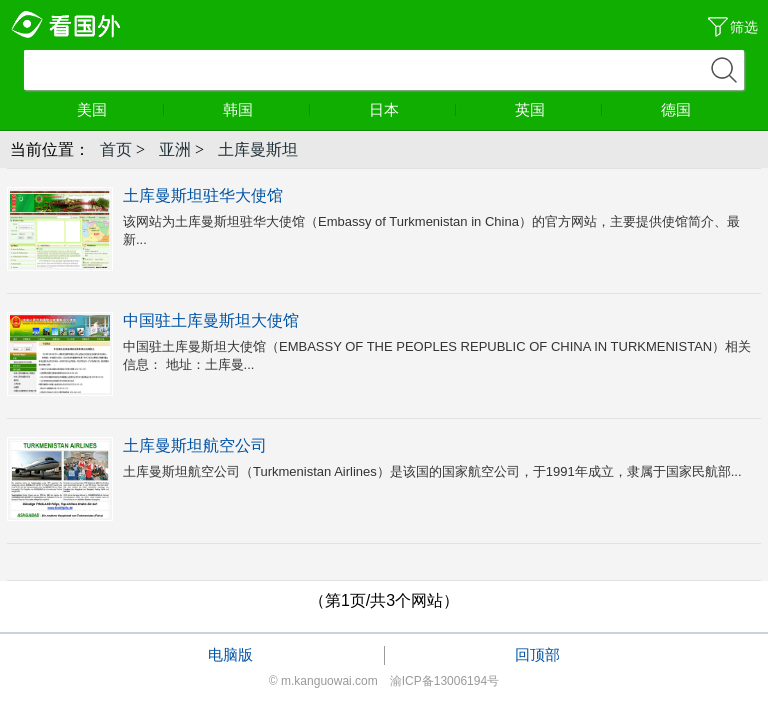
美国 (121, 109)
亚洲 (175, 149)
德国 (676, 109)
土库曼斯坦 (258, 149)
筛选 (744, 27)
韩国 (267, 109)
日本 (413, 109)
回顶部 (537, 654)
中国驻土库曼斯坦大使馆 (211, 320)
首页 (116, 149)
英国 (559, 109)
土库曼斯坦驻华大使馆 (203, 195)
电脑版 (230, 654)
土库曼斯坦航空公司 (195, 445)
